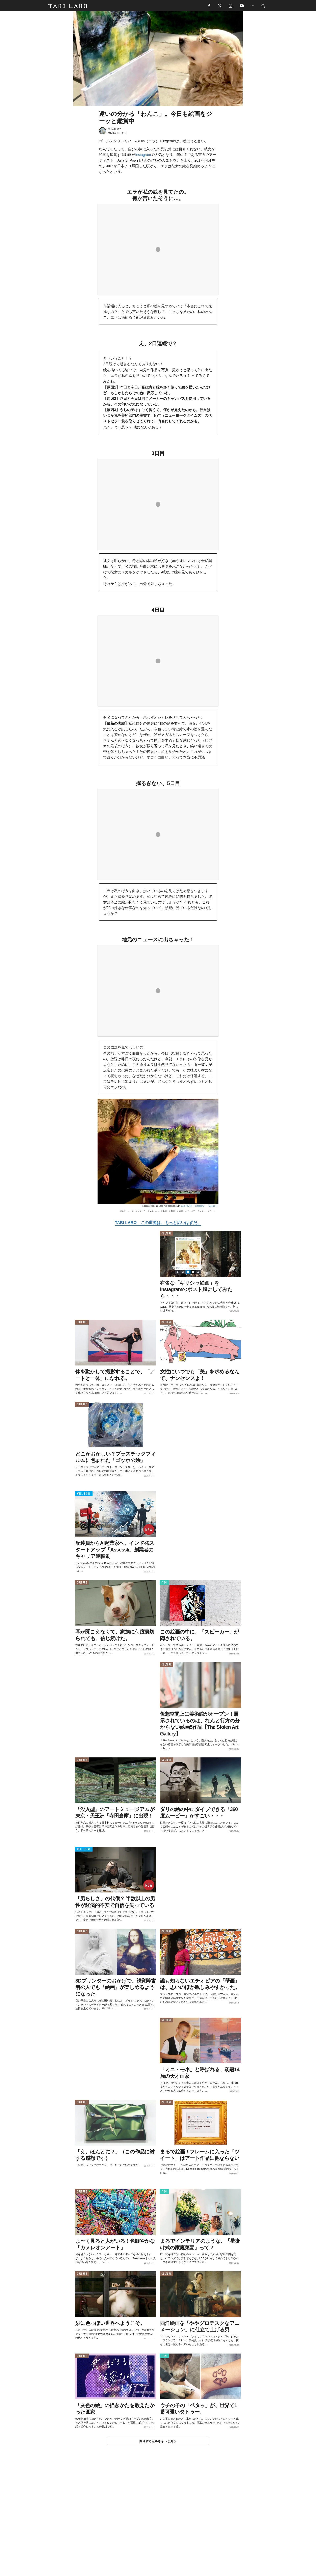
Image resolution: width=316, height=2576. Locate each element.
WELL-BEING (84, 1494)
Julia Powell (186, 1207)
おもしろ (141, 1212)
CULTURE (166, 1234)
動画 (165, 1212)
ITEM (164, 1583)
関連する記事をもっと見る (157, 2442)
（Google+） (212, 1207)
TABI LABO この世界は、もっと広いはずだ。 (158, 1223)
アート (212, 1212)
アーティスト (199, 1212)
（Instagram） (199, 1207)
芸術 (173, 1212)
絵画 (181, 1212)
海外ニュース (127, 1212)
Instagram (143, 156)
